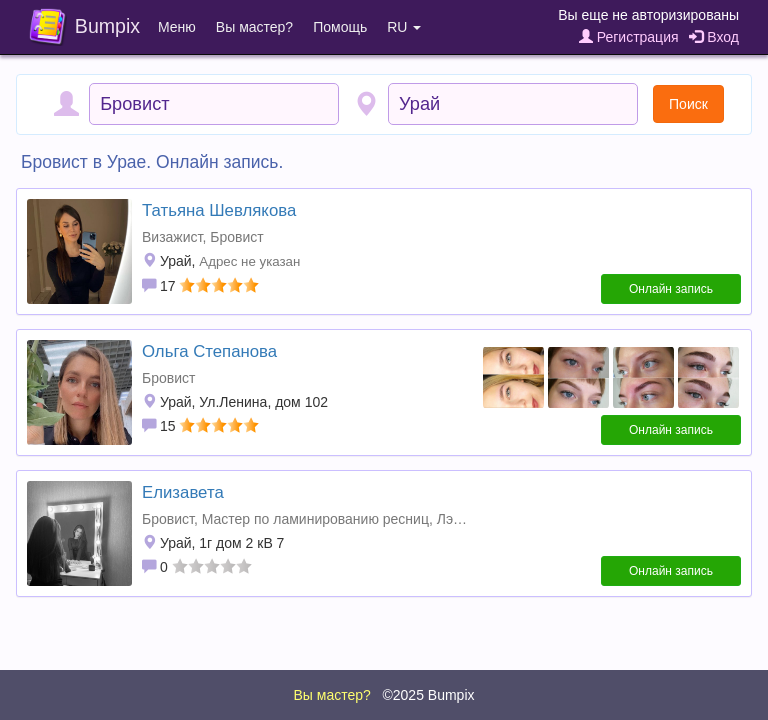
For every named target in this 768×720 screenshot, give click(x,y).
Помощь (340, 27)
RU (404, 27)
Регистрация (629, 37)
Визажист (172, 237)
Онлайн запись (671, 289)
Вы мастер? (254, 27)
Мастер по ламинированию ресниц (315, 519)
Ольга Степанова (209, 351)
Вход (714, 37)
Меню (177, 27)
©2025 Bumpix (428, 695)
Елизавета (183, 492)
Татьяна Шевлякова (219, 210)
